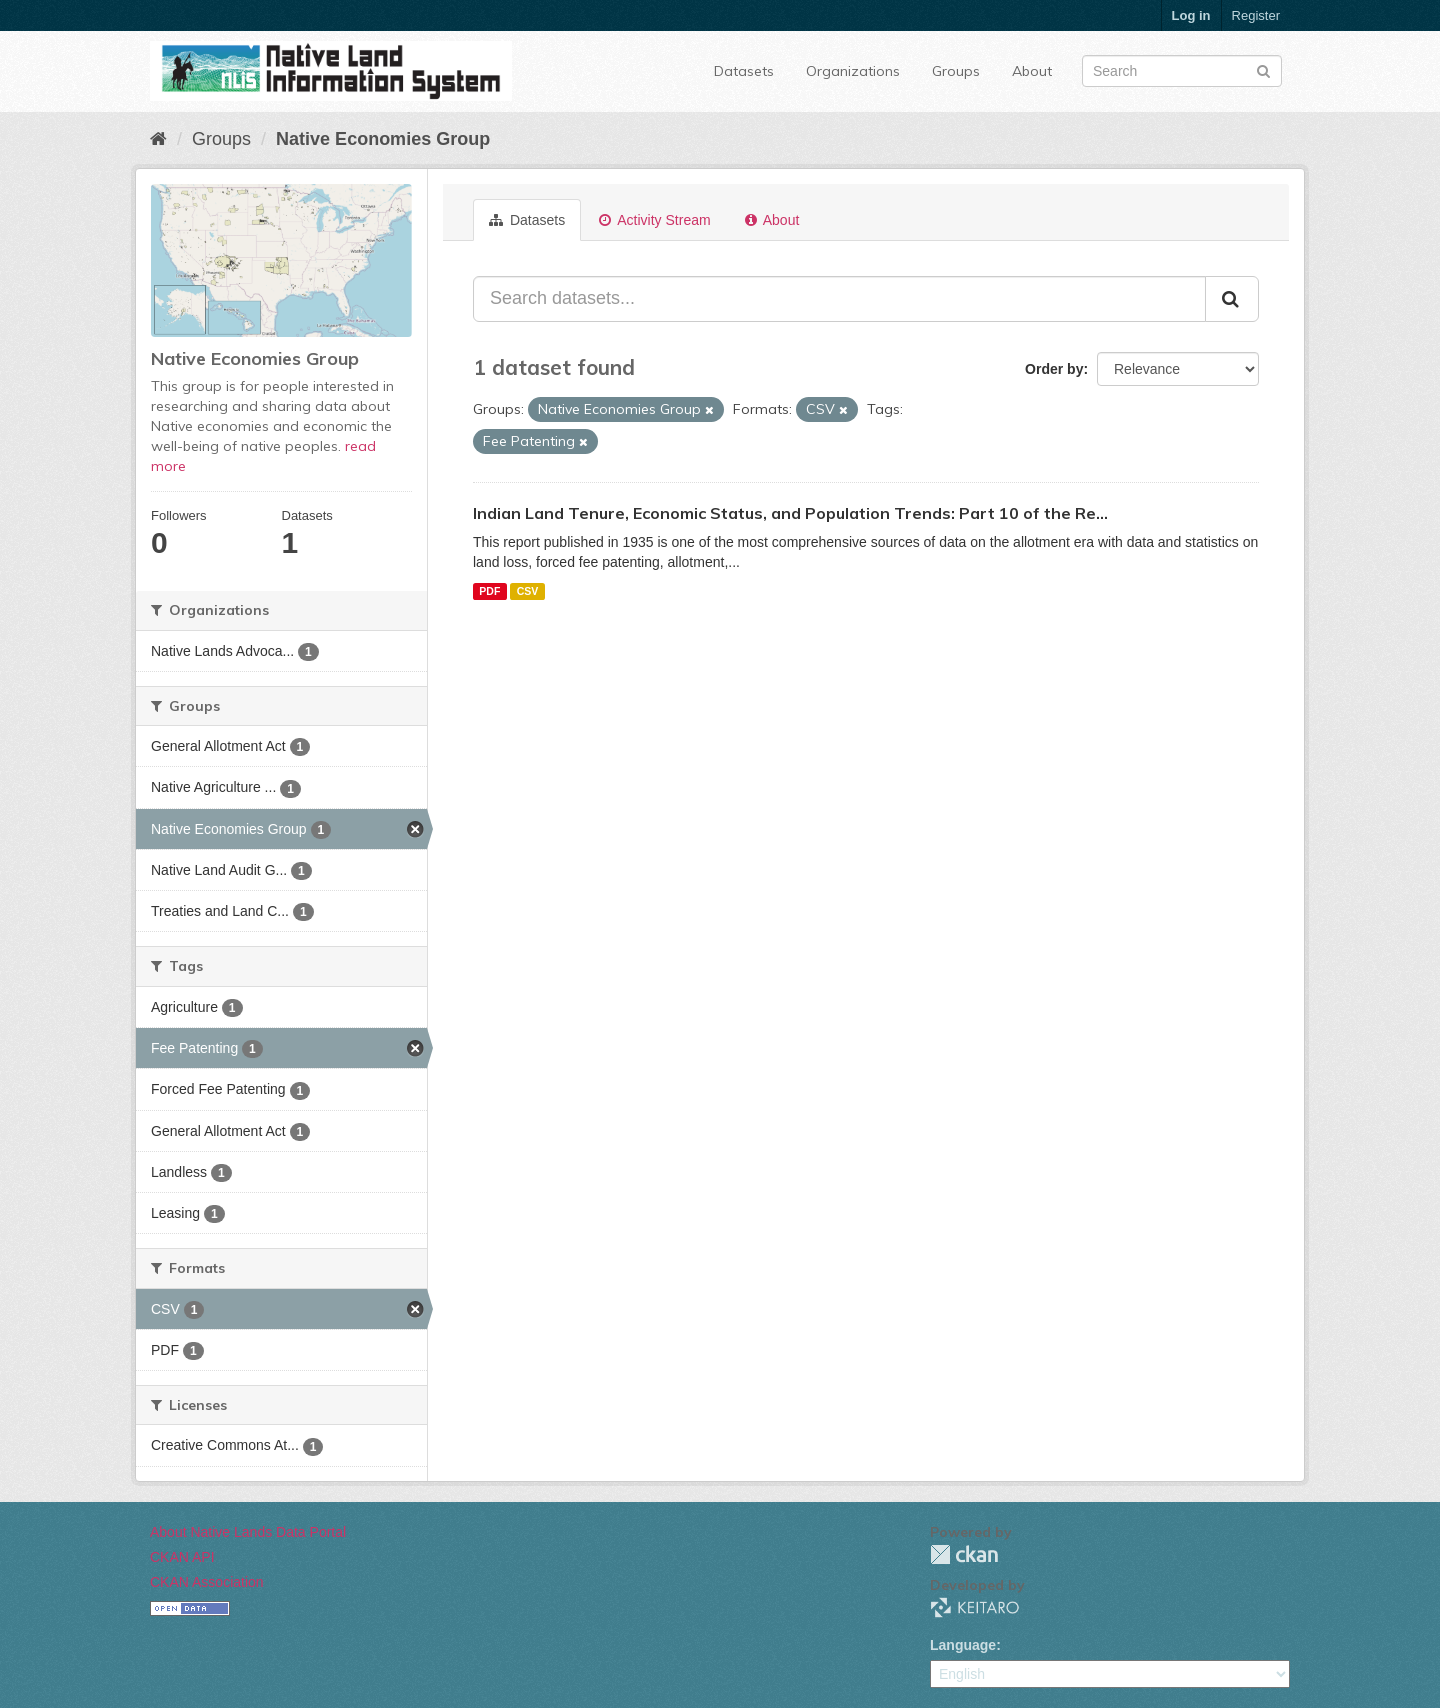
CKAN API (182, 1557)
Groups (956, 71)
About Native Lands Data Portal (248, 1532)
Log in (1191, 15)
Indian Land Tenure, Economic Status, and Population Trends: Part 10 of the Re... (790, 513)
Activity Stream (654, 220)
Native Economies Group (383, 139)
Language (963, 1645)
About (1032, 71)
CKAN (964, 1554)
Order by (1054, 369)
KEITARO (975, 1607)
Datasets (744, 71)
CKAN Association (207, 1582)
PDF (489, 591)
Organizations (853, 71)
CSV (528, 591)
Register (1256, 15)
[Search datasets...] (839, 299)
